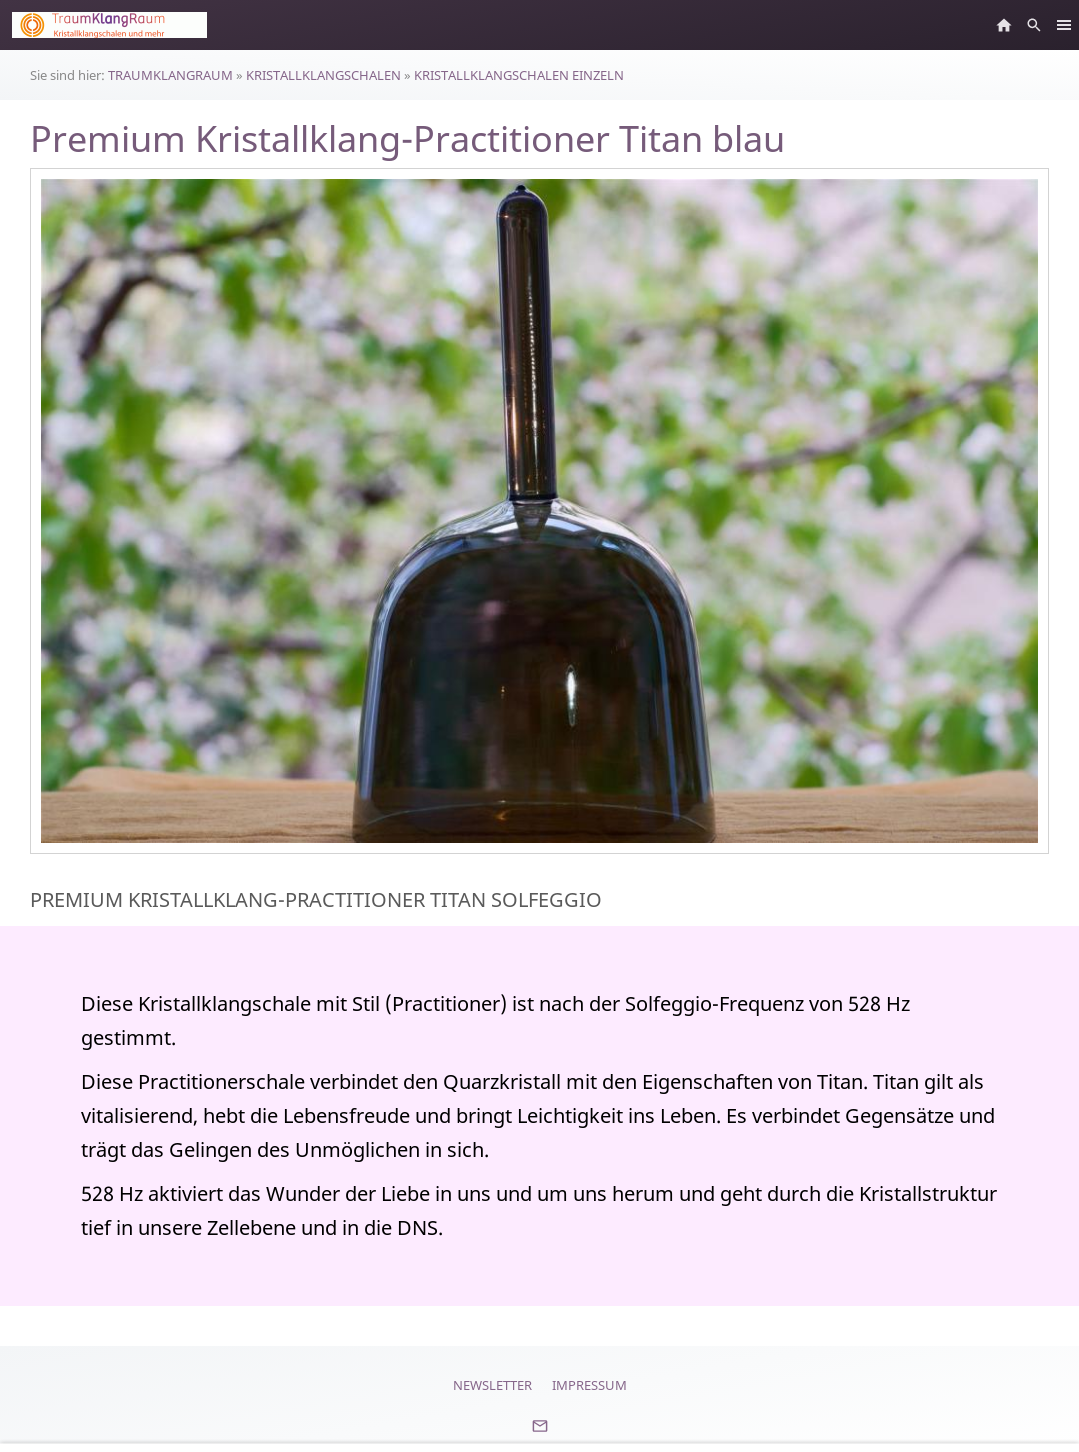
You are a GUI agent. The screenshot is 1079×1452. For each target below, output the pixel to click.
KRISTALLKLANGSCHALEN (323, 75)
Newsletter (492, 1385)
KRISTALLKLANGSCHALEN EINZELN (519, 75)
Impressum (589, 1385)
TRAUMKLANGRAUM (170, 75)
